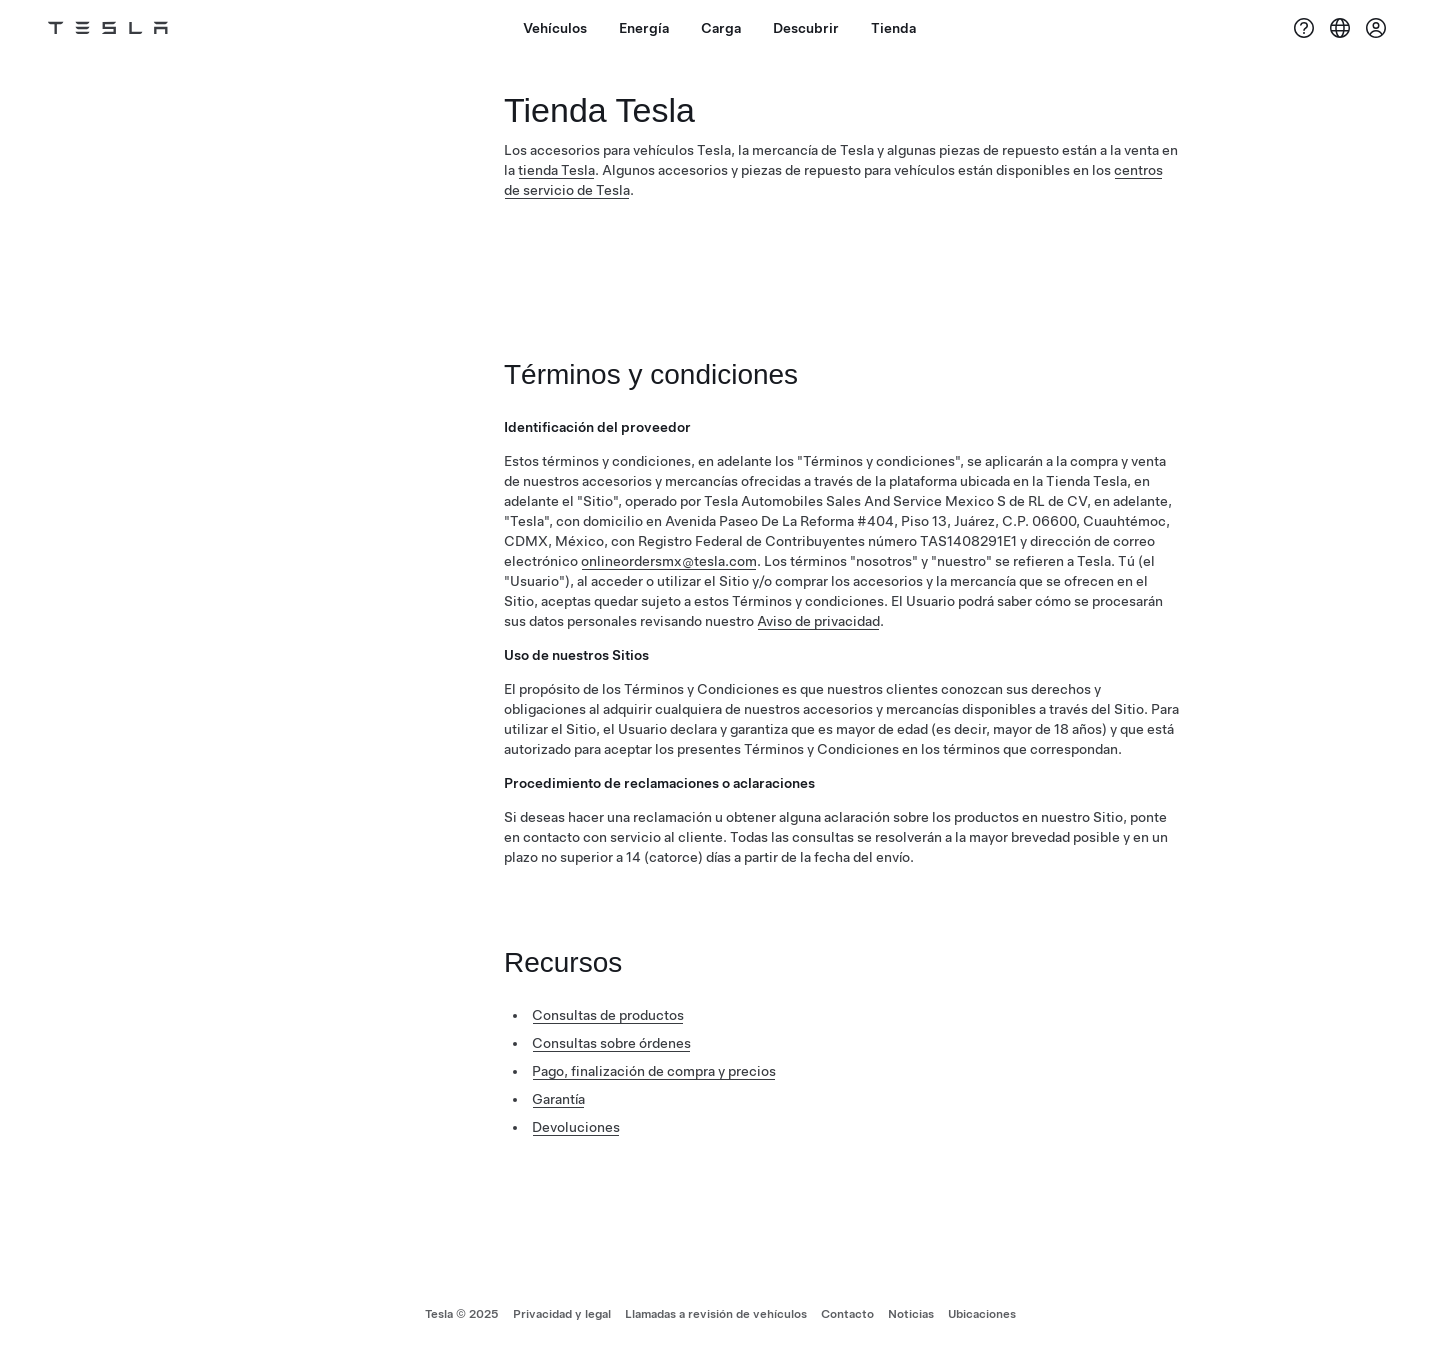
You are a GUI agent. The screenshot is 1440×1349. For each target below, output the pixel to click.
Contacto (847, 1314)
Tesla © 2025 (462, 1314)
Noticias (911, 1314)
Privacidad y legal (562, 1314)
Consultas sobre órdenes (611, 1043)
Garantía (558, 1099)
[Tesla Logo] (108, 28)
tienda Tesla (556, 170)
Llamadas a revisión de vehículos (716, 1314)
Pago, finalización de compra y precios (654, 1071)
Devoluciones (576, 1127)
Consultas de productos (608, 1015)
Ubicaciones (982, 1314)
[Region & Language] (1340, 28)
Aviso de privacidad (818, 621)
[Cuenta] (1376, 28)
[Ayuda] (1304, 28)
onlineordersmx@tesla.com (669, 561)
